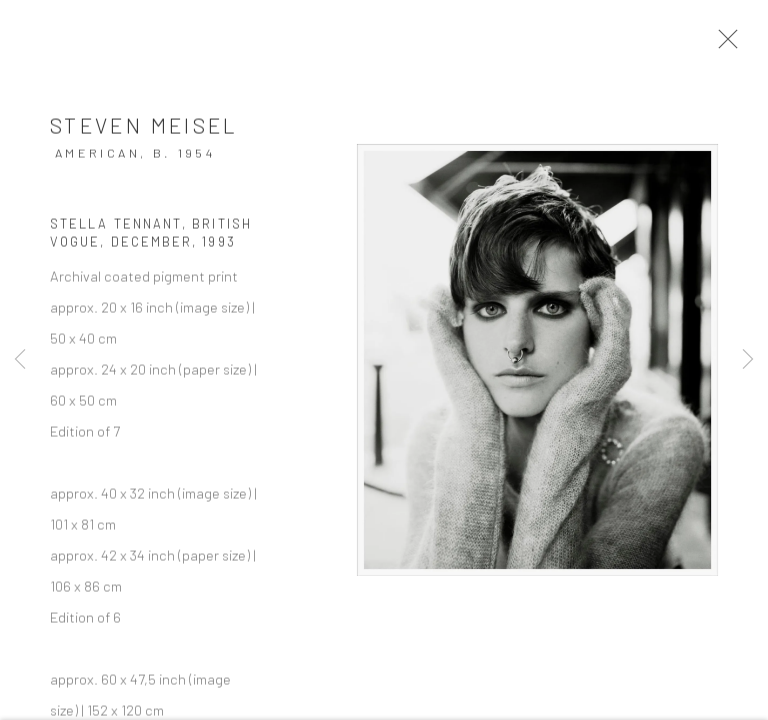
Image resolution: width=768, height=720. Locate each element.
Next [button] (748, 360)
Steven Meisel (144, 129)
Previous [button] (20, 360)
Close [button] (727, 45)
